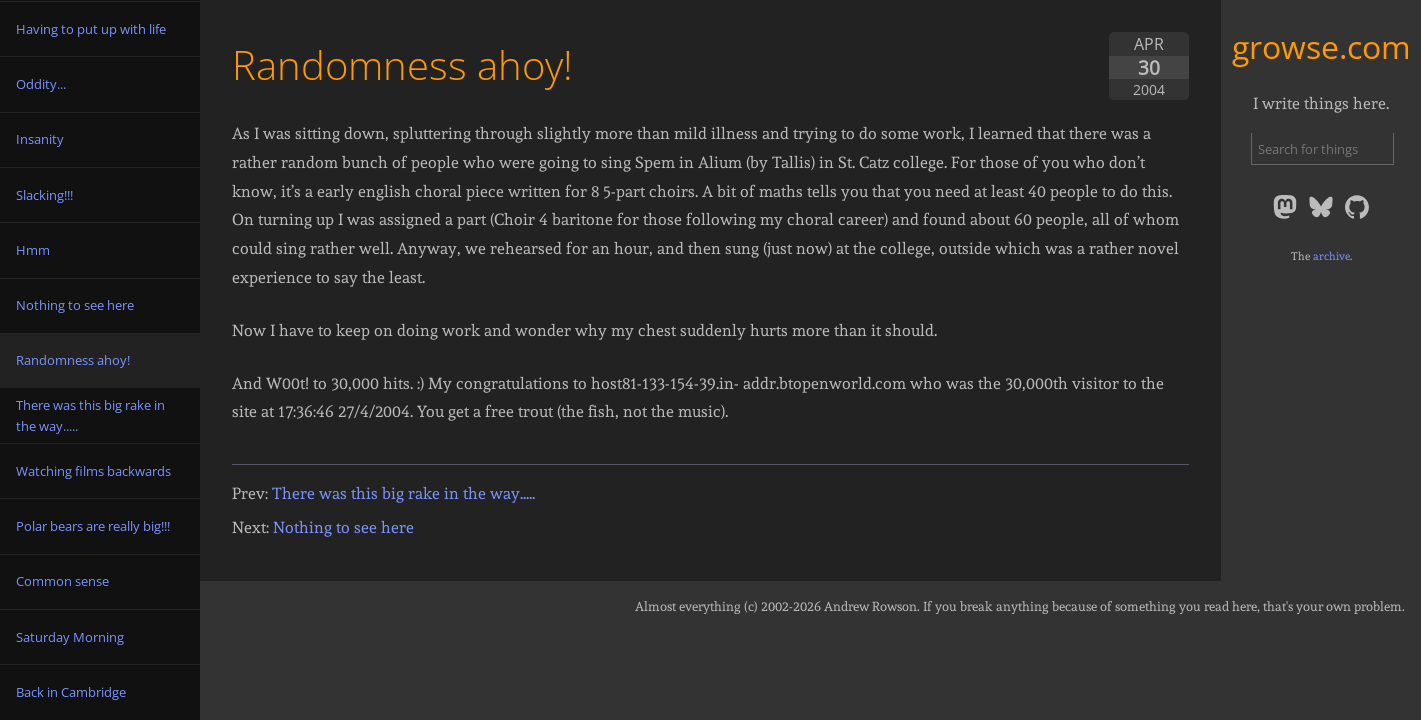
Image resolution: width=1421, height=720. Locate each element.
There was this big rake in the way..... (403, 493)
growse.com (1321, 46)
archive (1331, 256)
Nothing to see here (343, 527)
